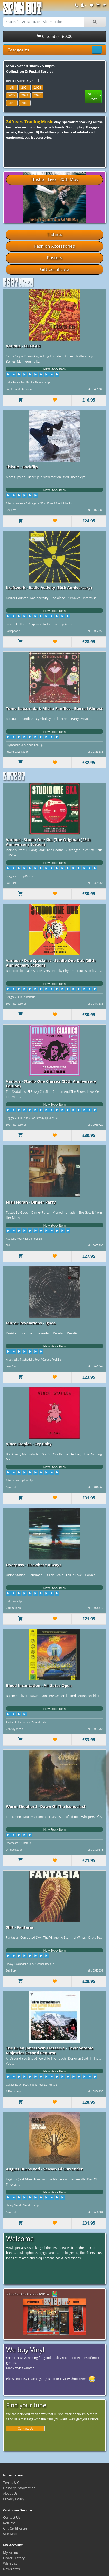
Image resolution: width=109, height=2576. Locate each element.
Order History (14, 2558)
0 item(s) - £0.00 (54, 36)
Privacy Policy (13, 2498)
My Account (12, 2552)
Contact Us (25, 2428)
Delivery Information (19, 2488)
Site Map (10, 2533)
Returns (9, 2522)
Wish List (10, 2563)
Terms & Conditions (18, 2482)
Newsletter (11, 2568)
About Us (10, 2493)
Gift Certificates (15, 2528)
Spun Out (22, 10)
